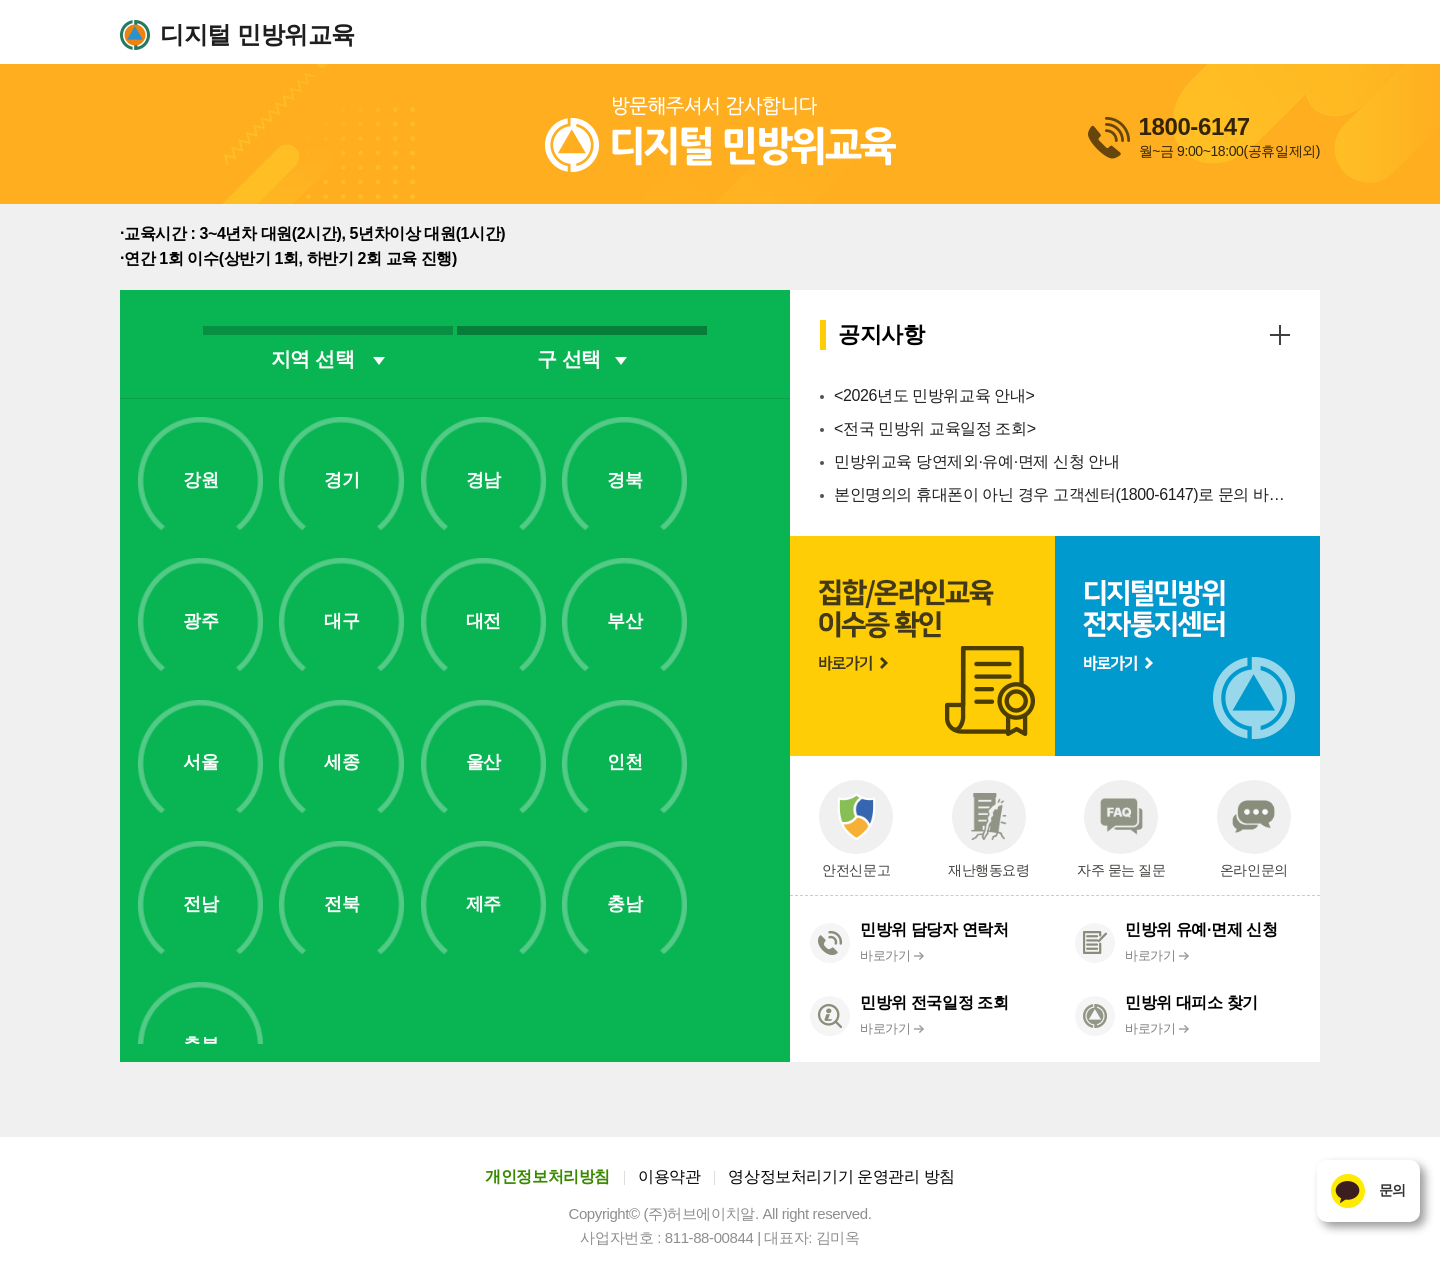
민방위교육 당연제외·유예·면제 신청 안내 (976, 461)
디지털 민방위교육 (257, 34)
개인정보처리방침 (547, 1176)
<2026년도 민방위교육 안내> (934, 395)
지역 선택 (328, 359)
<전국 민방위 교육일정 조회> (935, 428)
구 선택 (582, 359)
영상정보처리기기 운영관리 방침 (841, 1176)
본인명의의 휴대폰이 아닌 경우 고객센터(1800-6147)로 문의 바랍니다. (1062, 494)
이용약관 (669, 1176)
